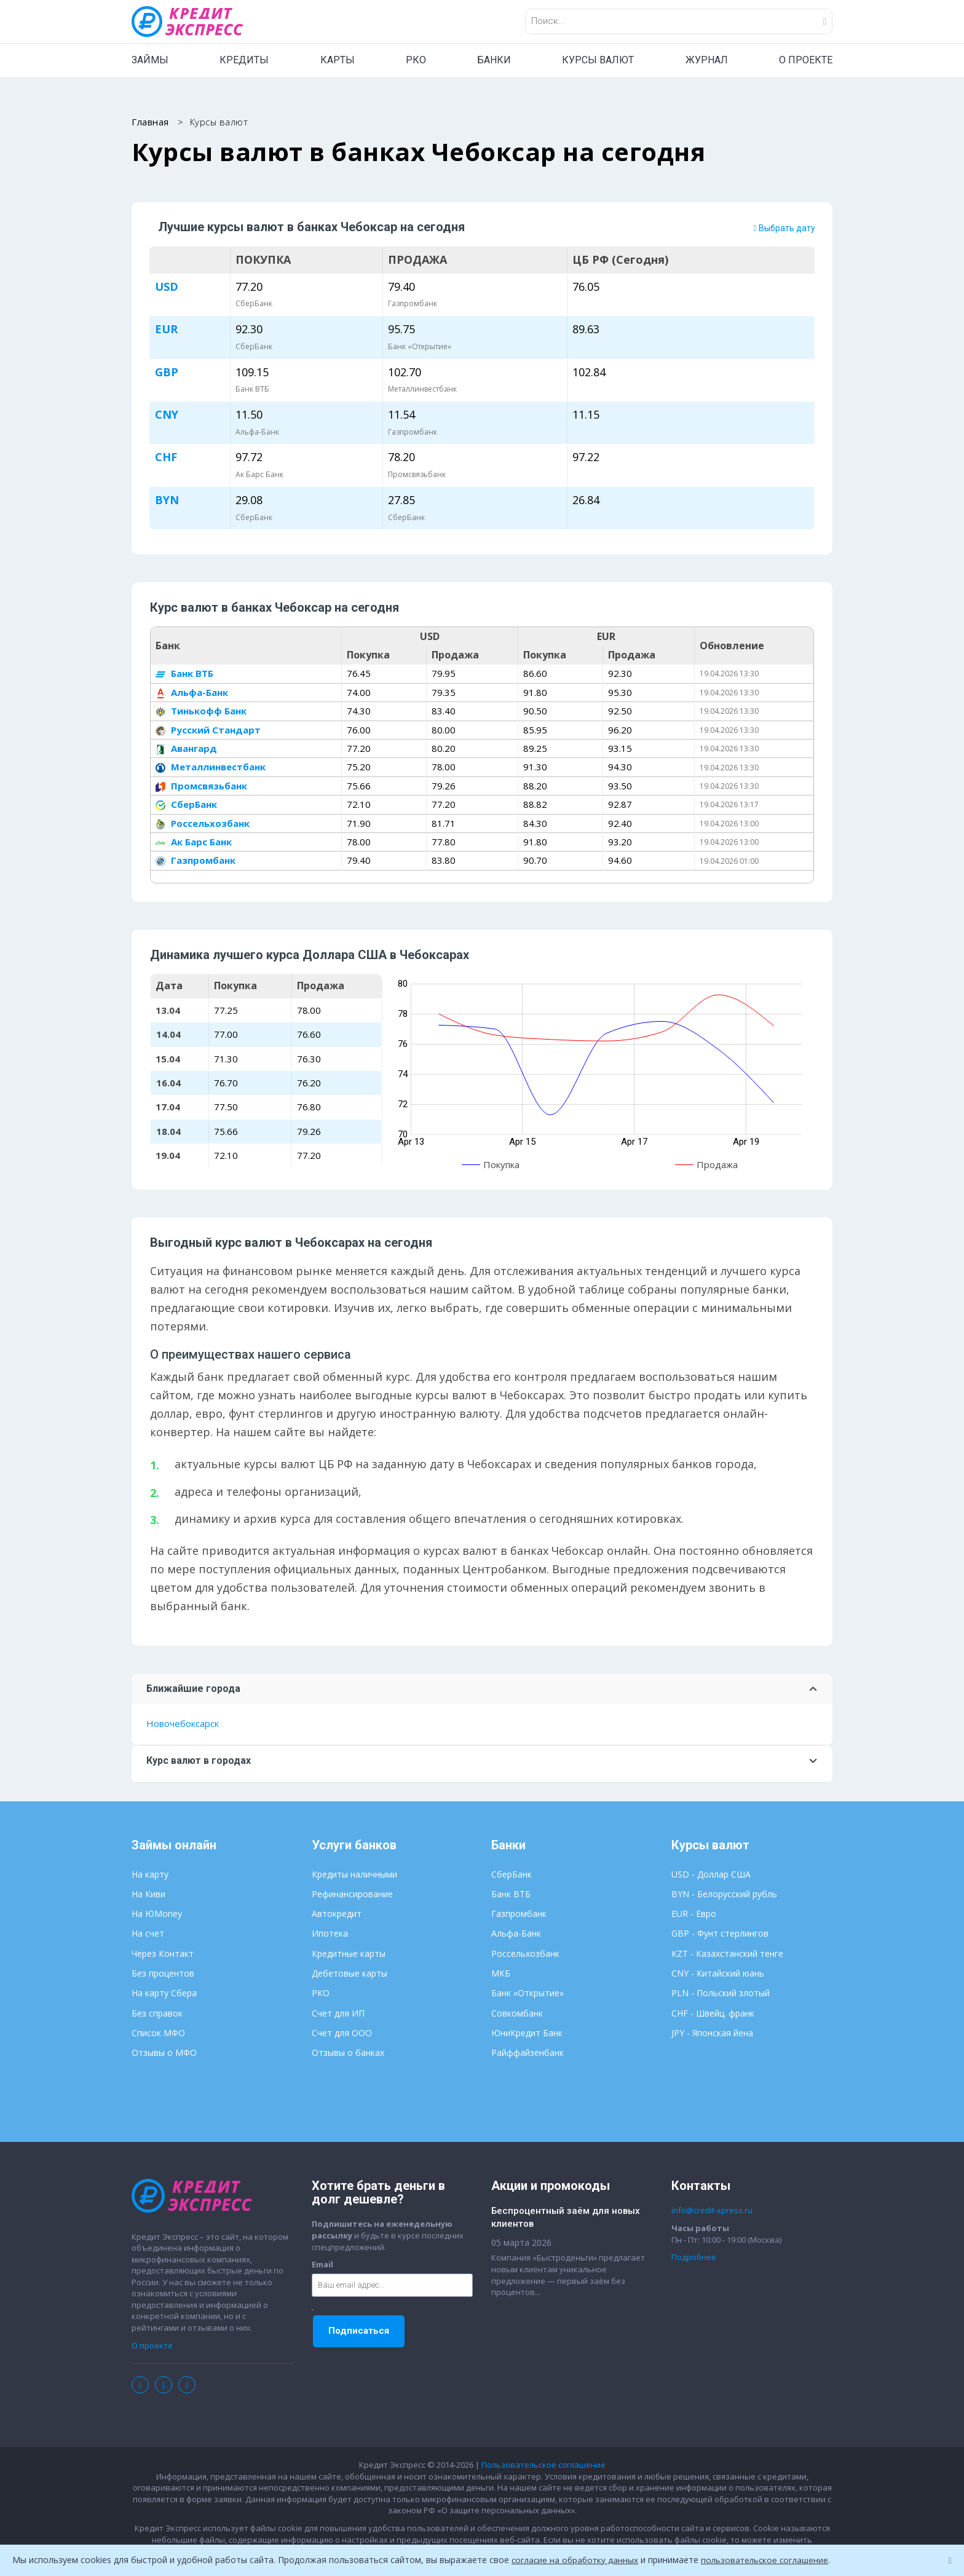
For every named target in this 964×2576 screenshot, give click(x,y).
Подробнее (693, 2257)
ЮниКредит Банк (527, 2033)
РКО (416, 60)
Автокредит (337, 1914)
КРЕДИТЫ (244, 60)
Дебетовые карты (349, 1974)
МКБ (500, 1974)
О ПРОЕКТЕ (805, 60)
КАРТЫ (337, 60)
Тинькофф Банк (201, 711)
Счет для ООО (342, 2033)
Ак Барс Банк (194, 842)
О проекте (152, 2346)
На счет (148, 1934)
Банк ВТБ (184, 674)
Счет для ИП (338, 2014)
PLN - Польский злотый (720, 1994)
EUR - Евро (693, 1914)
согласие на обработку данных (577, 2560)
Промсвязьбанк (201, 786)
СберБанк (186, 805)
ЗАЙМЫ (150, 60)
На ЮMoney (157, 1914)
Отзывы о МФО (164, 2053)
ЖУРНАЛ (706, 60)
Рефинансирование (352, 1894)
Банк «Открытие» (527, 1994)
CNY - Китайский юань (717, 1974)
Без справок (157, 2014)
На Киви (148, 1894)
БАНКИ (494, 60)
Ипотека (330, 1934)
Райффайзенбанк (527, 2053)
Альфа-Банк (192, 693)
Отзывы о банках (348, 2053)
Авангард (186, 749)
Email (322, 2264)
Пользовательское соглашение (543, 2465)
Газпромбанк (195, 861)
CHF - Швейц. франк (712, 2014)
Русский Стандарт (208, 730)
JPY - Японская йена (712, 2033)
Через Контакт (163, 1954)
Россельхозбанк (203, 824)
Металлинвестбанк (211, 768)
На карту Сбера (164, 1994)
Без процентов (163, 1974)
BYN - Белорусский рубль (724, 1894)
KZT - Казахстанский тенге (727, 1954)
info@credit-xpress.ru (712, 2211)
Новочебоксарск (182, 1724)
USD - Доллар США (711, 1875)
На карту (150, 1875)
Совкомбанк (517, 2014)
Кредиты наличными (354, 1875)
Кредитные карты (348, 1954)
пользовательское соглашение (770, 2560)
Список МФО (158, 2033)
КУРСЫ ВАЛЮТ (598, 60)
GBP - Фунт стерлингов (719, 1934)
